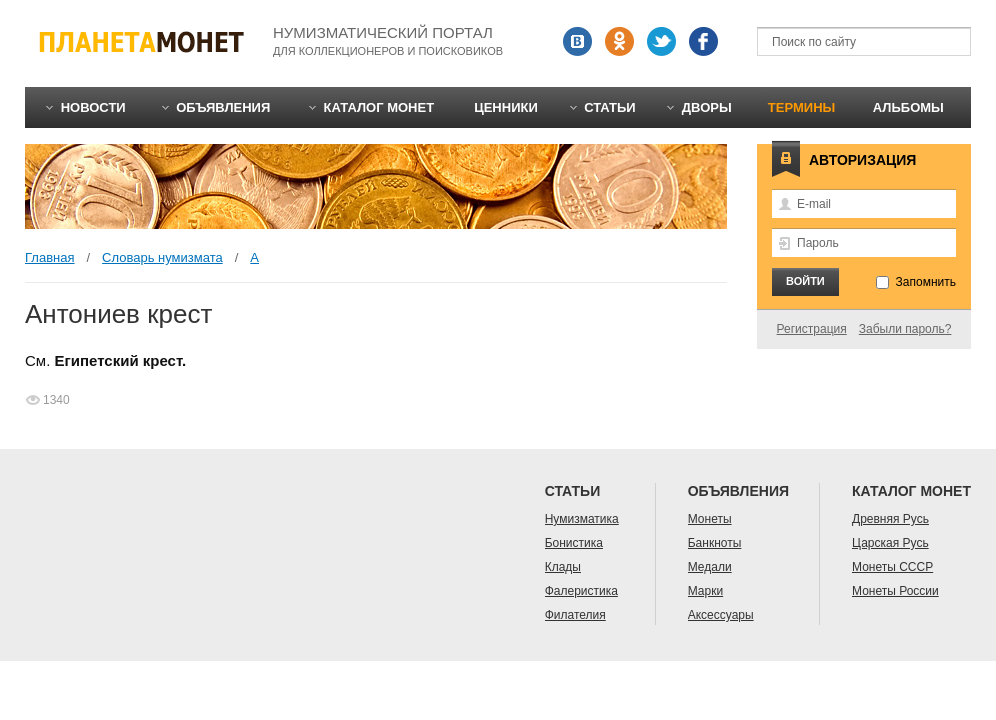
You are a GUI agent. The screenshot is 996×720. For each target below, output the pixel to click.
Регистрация (812, 329)
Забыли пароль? (905, 329)
